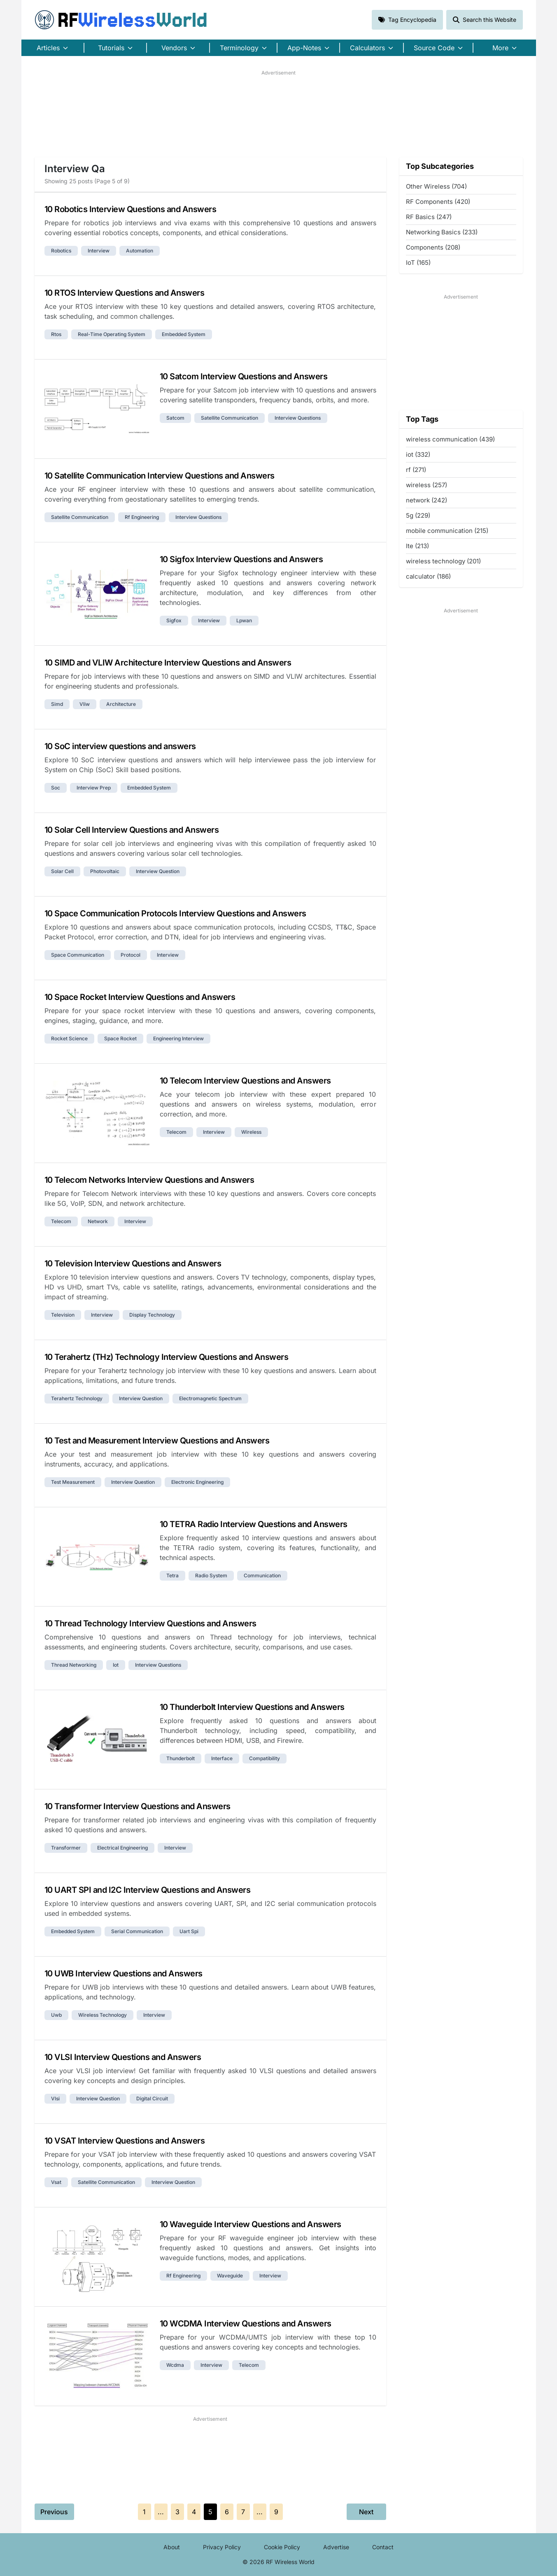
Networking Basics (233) (442, 232)
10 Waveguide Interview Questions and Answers (250, 2224)
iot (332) (418, 454)
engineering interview (178, 1038)
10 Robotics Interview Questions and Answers (130, 209)
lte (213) (417, 546)
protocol (130, 955)
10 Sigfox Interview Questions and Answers (241, 559)
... (161, 2512)
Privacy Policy (222, 2546)
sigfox (174, 620)
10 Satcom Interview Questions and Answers (244, 376)
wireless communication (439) (450, 439)
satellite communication (229, 418)
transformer (66, 1848)
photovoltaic (104, 871)
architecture (121, 704)
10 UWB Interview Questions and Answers (123, 1973)
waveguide (230, 2275)
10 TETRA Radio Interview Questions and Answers (253, 1524)
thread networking (73, 1665)
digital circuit (152, 2098)
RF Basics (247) (429, 217)
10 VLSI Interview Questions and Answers (122, 2057)
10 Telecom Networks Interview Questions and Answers (149, 1180)
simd (57, 704)
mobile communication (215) (447, 531)
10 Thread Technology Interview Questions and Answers (150, 1623)
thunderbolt (180, 1758)
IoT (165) (418, 262)
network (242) (426, 500)
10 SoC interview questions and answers (120, 746)
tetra (172, 1575)
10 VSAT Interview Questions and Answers (124, 2141)
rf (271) (416, 470)
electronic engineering (197, 1482)
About (171, 2546)
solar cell (62, 871)
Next (366, 2512)
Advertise (336, 2546)
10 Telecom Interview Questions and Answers (245, 1081)
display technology (152, 1315)
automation (139, 251)
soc (55, 788)
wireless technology (102, 2015)
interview (99, 251)
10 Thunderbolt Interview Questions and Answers (252, 1707)
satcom (175, 418)
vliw (84, 704)
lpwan (244, 620)
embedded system (183, 334)
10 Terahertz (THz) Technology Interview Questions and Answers (166, 1357)
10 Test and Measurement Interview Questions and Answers (157, 1441)
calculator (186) (428, 576)
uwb (56, 2015)
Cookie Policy (282, 2546)
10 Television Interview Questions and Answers (132, 1263)
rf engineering (142, 517)
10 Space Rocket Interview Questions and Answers (139, 997)
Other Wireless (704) (436, 186)
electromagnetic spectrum (210, 1398)
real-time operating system (111, 334)
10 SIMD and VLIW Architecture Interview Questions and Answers (167, 663)
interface (222, 1758)
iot (116, 1665)
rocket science (69, 1038)
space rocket (120, 1038)
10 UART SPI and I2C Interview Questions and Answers (147, 1890)
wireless (251, 1132)
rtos (56, 334)
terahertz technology (77, 1398)
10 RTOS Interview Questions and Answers (124, 293)
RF (121, 19)
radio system (211, 1575)
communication (262, 1575)
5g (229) (418, 515)
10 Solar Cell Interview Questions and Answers (131, 830)
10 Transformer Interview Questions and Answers (137, 1806)
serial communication (137, 1931)
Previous (54, 2512)
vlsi (55, 2098)
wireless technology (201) (443, 561)
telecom (176, 1132)
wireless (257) (426, 485)
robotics (61, 251)
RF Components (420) (438, 202)
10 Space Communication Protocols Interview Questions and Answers (175, 913)
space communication (77, 955)
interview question (157, 871)
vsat (56, 2182)
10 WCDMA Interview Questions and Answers (245, 2323)
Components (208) (433, 247)
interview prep (94, 788)
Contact (383, 2546)
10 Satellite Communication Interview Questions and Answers (159, 476)
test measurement (73, 1482)
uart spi (188, 1931)
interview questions (298, 418)
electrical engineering (122, 1848)
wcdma (175, 2365)
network (98, 1221)
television (63, 1315)
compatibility (264, 1758)
